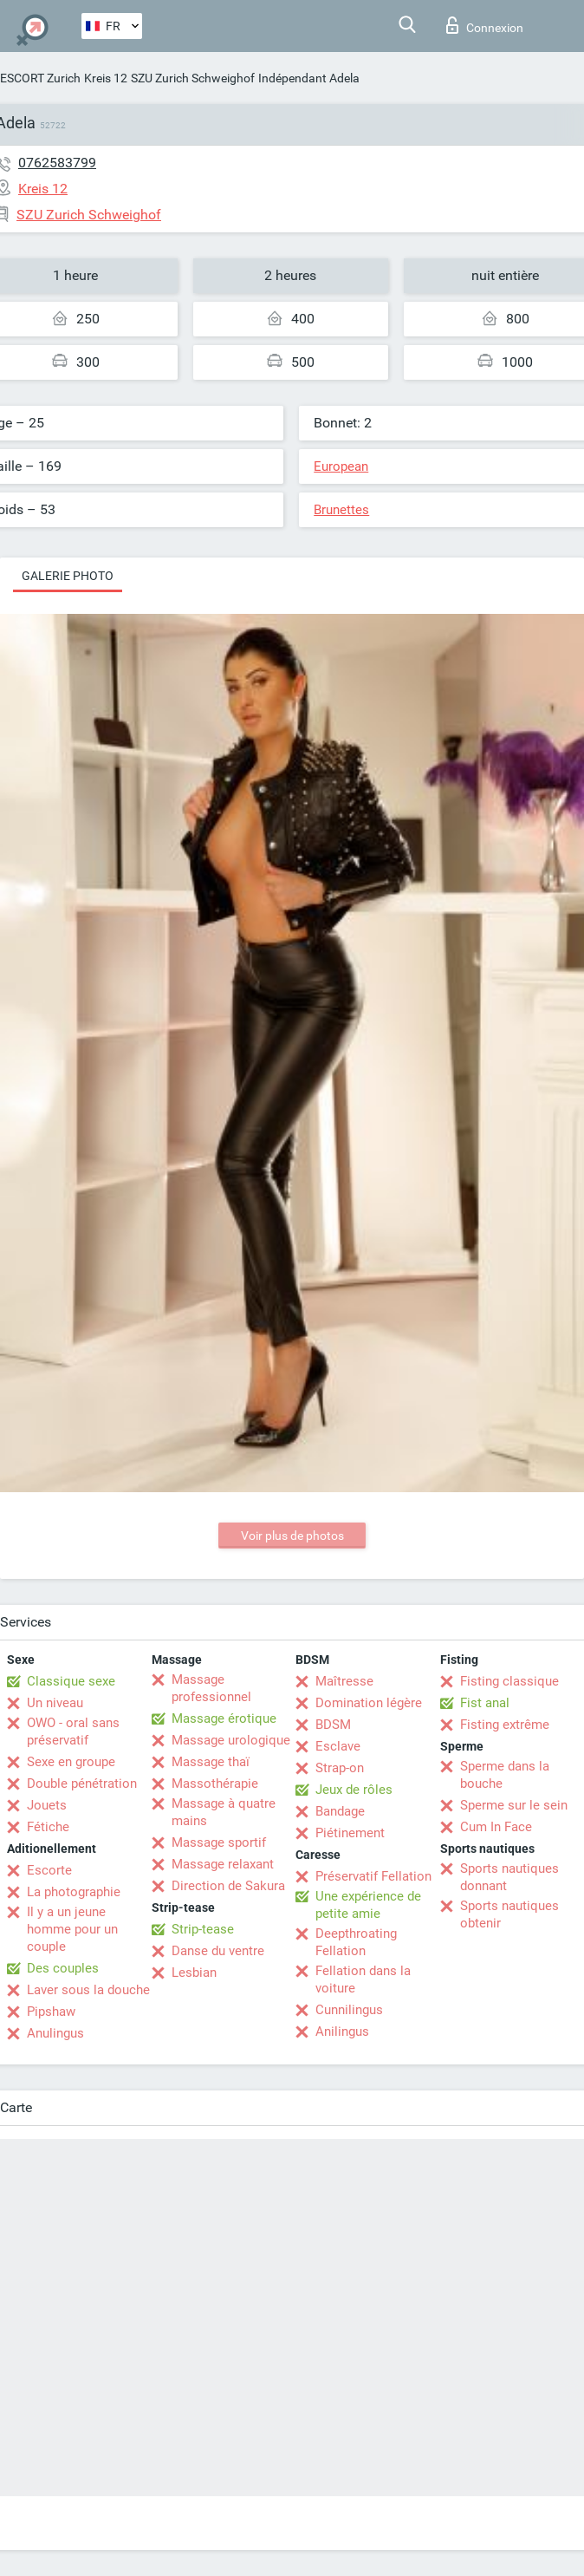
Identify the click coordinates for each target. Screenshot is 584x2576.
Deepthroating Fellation (356, 1942)
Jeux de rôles (354, 1789)
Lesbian (194, 1972)
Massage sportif (219, 1842)
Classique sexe (71, 1681)
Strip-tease (203, 1929)
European (341, 466)
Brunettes (341, 510)
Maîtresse (344, 1681)
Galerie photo (68, 576)
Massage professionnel (211, 1688)
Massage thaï (211, 1762)
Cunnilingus (349, 2010)
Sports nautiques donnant (509, 1877)
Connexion (484, 25)
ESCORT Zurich (40, 78)
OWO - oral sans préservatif (73, 1731)
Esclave (337, 1746)
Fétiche (48, 1827)
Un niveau (55, 1703)
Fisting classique (509, 1681)
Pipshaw (51, 2011)
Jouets (47, 1805)
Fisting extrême (504, 1724)
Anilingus (342, 2031)
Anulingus (55, 2033)
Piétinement (350, 1833)
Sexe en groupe (71, 1762)
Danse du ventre (218, 1951)
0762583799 (57, 162)
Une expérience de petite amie (368, 1904)
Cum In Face (496, 1827)
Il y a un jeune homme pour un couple (72, 1929)
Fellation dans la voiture (363, 1979)
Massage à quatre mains (224, 1812)
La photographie (73, 1892)
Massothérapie (215, 1783)
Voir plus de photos (292, 1535)
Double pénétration (82, 1783)
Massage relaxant (223, 1864)
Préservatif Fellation (373, 1876)
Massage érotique (224, 1718)
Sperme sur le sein (514, 1805)
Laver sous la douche (88, 1990)
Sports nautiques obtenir (509, 1914)
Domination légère (368, 1703)
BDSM (333, 1724)
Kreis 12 (105, 78)
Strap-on (339, 1768)
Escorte (49, 1870)
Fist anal (484, 1703)
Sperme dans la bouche (504, 1774)
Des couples (63, 1968)
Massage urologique (231, 1740)
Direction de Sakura (228, 1886)
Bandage (340, 1811)
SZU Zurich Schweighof (193, 78)
